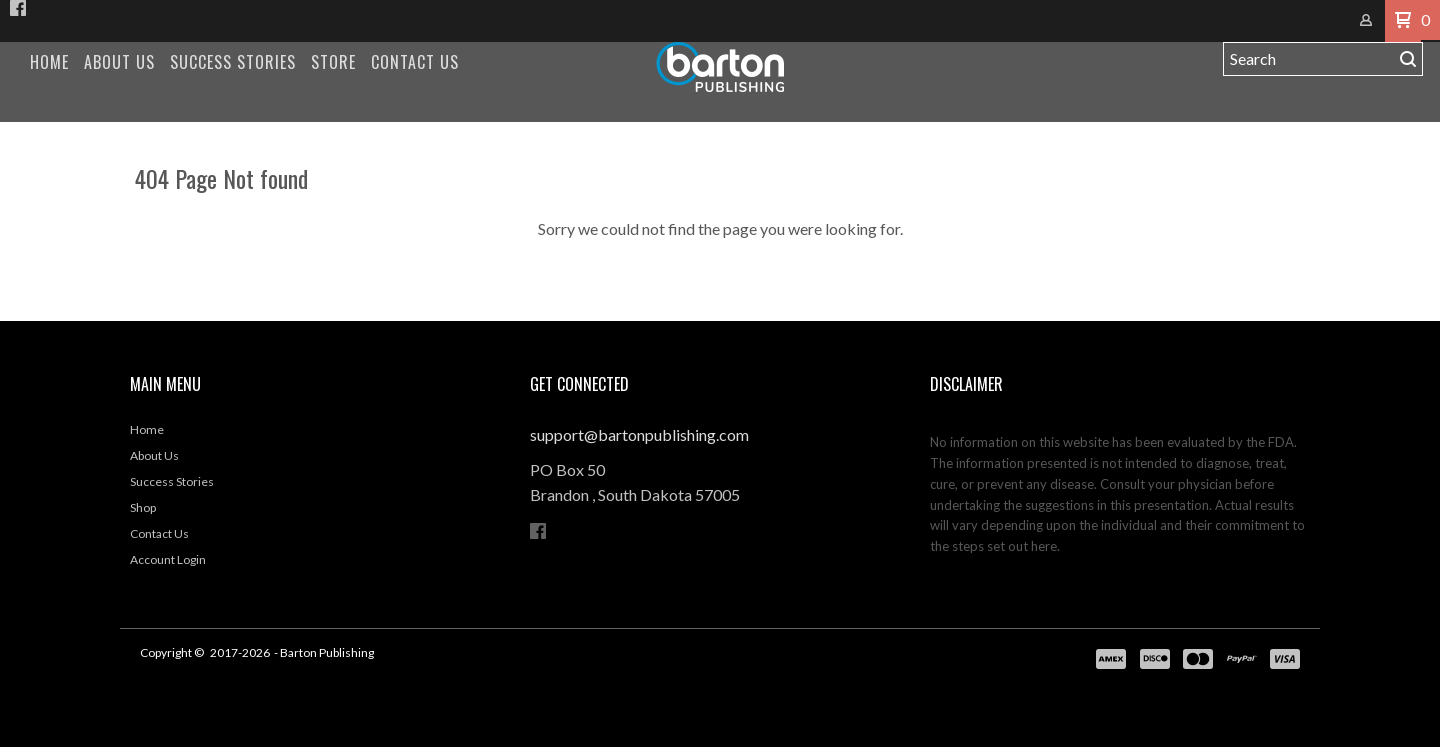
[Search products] (1308, 59)
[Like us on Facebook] (18, 8)
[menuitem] (49, 62)
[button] (1403, 21)
